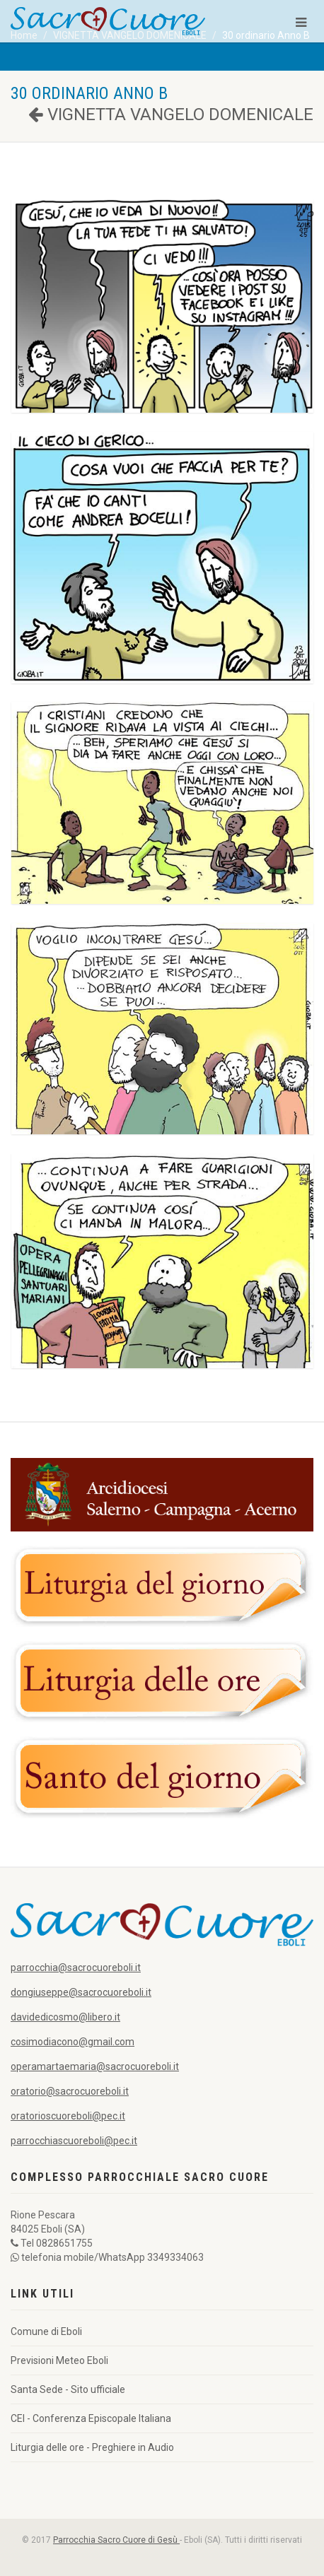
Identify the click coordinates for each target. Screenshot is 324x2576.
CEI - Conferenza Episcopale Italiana (91, 2418)
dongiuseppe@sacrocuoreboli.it (81, 1992)
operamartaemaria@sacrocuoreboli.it (95, 2066)
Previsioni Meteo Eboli (59, 2360)
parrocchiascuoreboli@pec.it (74, 2140)
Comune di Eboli (46, 2331)
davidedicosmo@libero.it (65, 2017)
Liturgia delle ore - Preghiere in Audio (92, 2447)
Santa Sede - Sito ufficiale (68, 2389)
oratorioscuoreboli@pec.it (68, 2116)
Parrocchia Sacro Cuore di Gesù (116, 2540)
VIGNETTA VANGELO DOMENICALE (170, 114)
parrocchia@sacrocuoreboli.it (76, 1967)
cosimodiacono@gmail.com (72, 2041)
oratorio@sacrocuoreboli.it (70, 2091)
